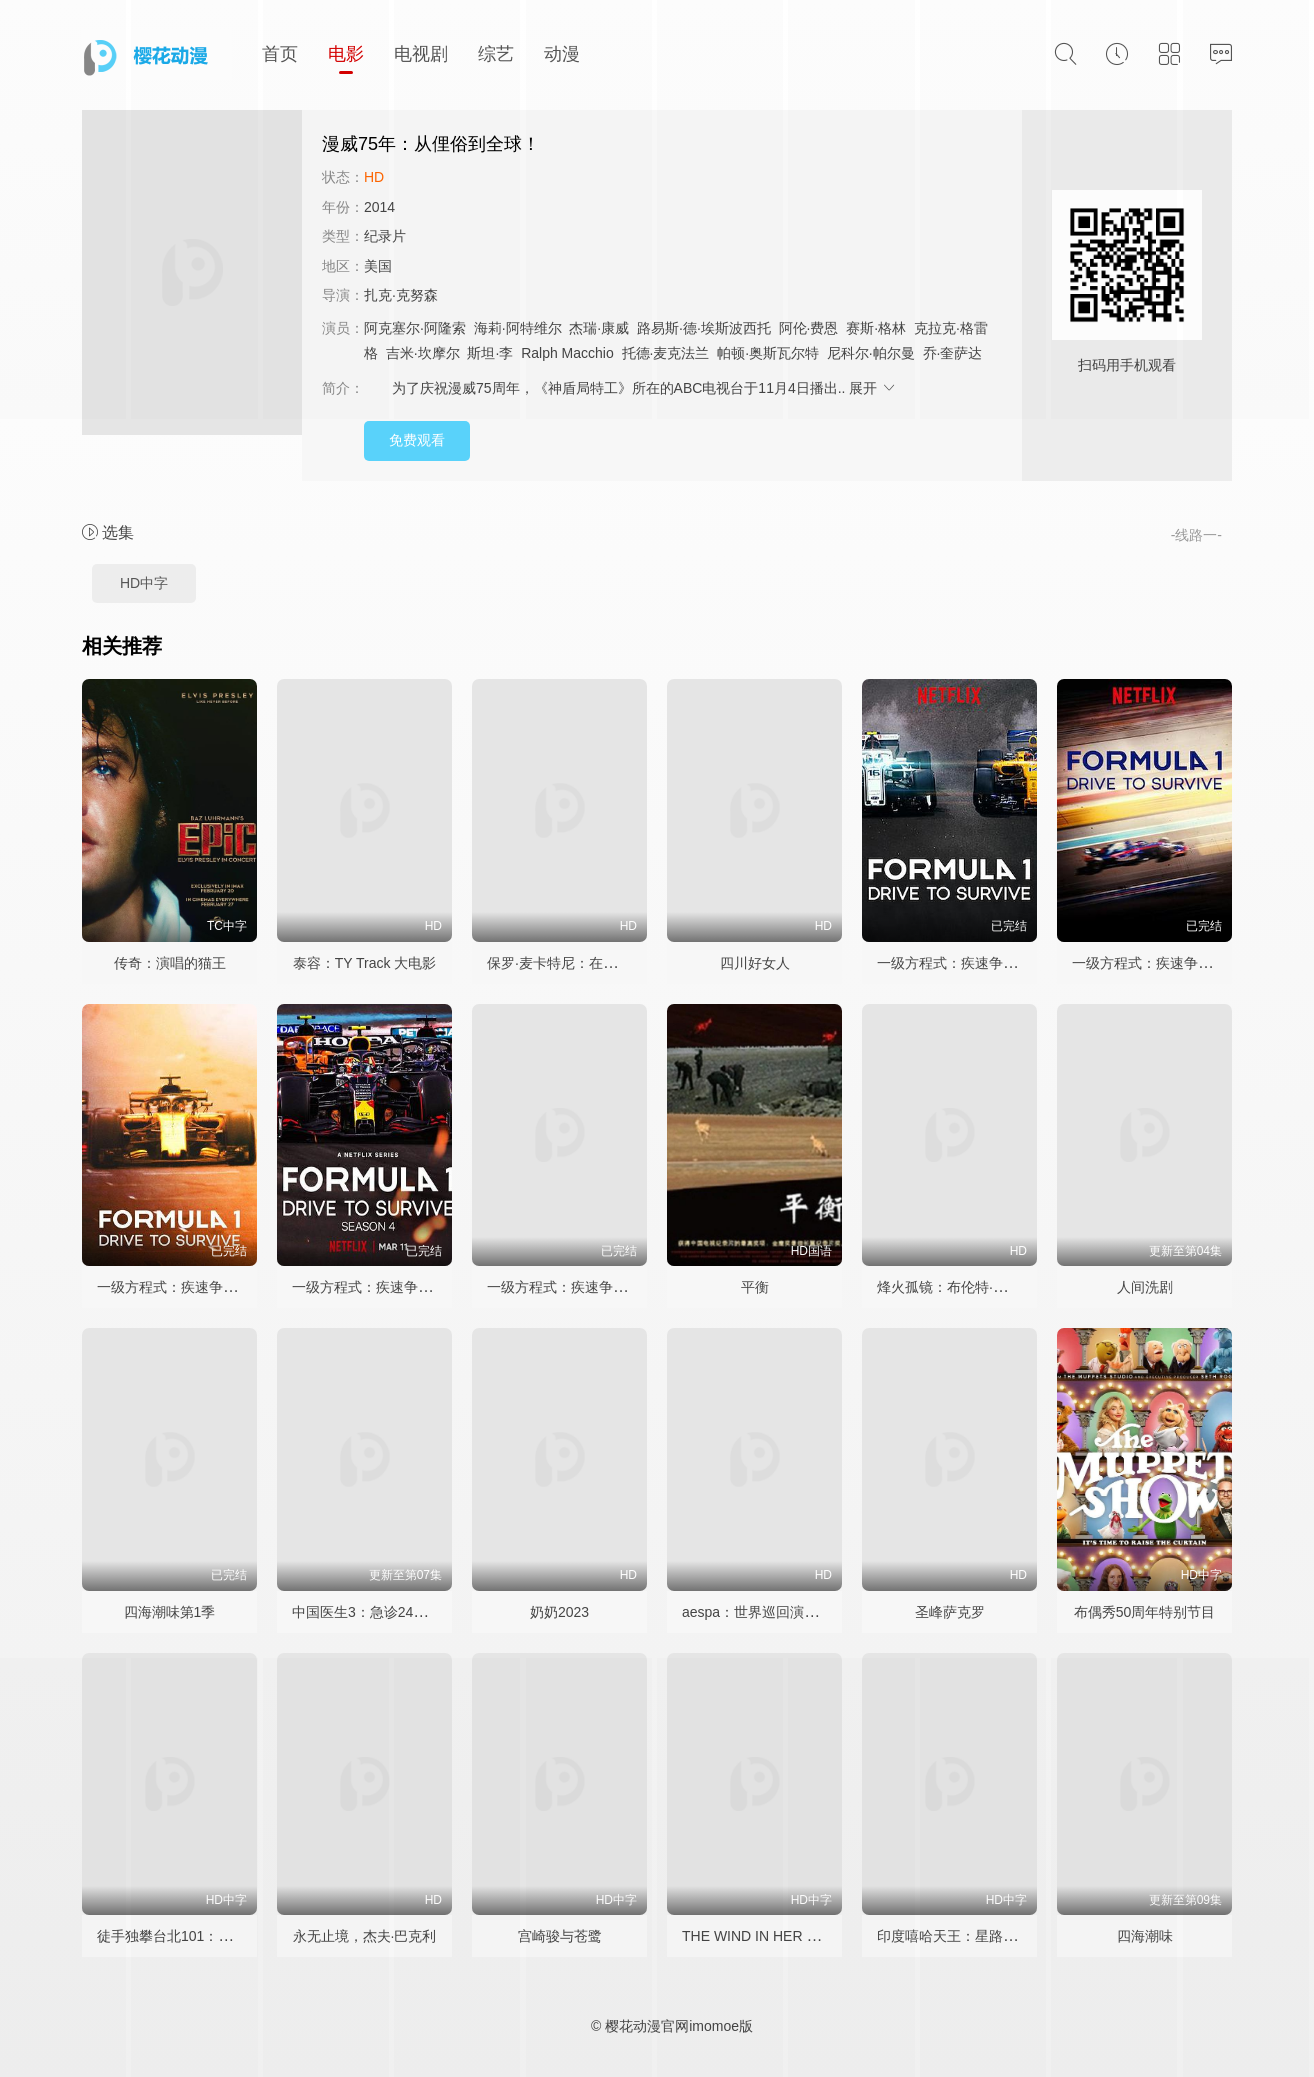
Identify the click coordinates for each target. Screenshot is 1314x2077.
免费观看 (417, 440)
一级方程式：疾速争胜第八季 (578, 1287)
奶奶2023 (559, 1612)
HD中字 (144, 583)
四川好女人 (755, 963)
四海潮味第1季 (170, 1612)
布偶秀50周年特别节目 (1145, 1612)
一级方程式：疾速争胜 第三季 (190, 1287)
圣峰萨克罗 (950, 1612)
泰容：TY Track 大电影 (365, 963)
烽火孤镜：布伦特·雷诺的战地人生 (984, 1287)
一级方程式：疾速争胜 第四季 (385, 1287)
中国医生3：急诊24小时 (366, 1612)
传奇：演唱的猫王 (170, 963)
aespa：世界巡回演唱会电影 (771, 1612)
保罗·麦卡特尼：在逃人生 (566, 963)
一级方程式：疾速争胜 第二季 (1165, 963)
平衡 (755, 1287)
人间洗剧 (1145, 1287)
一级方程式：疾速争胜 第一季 (970, 963)
